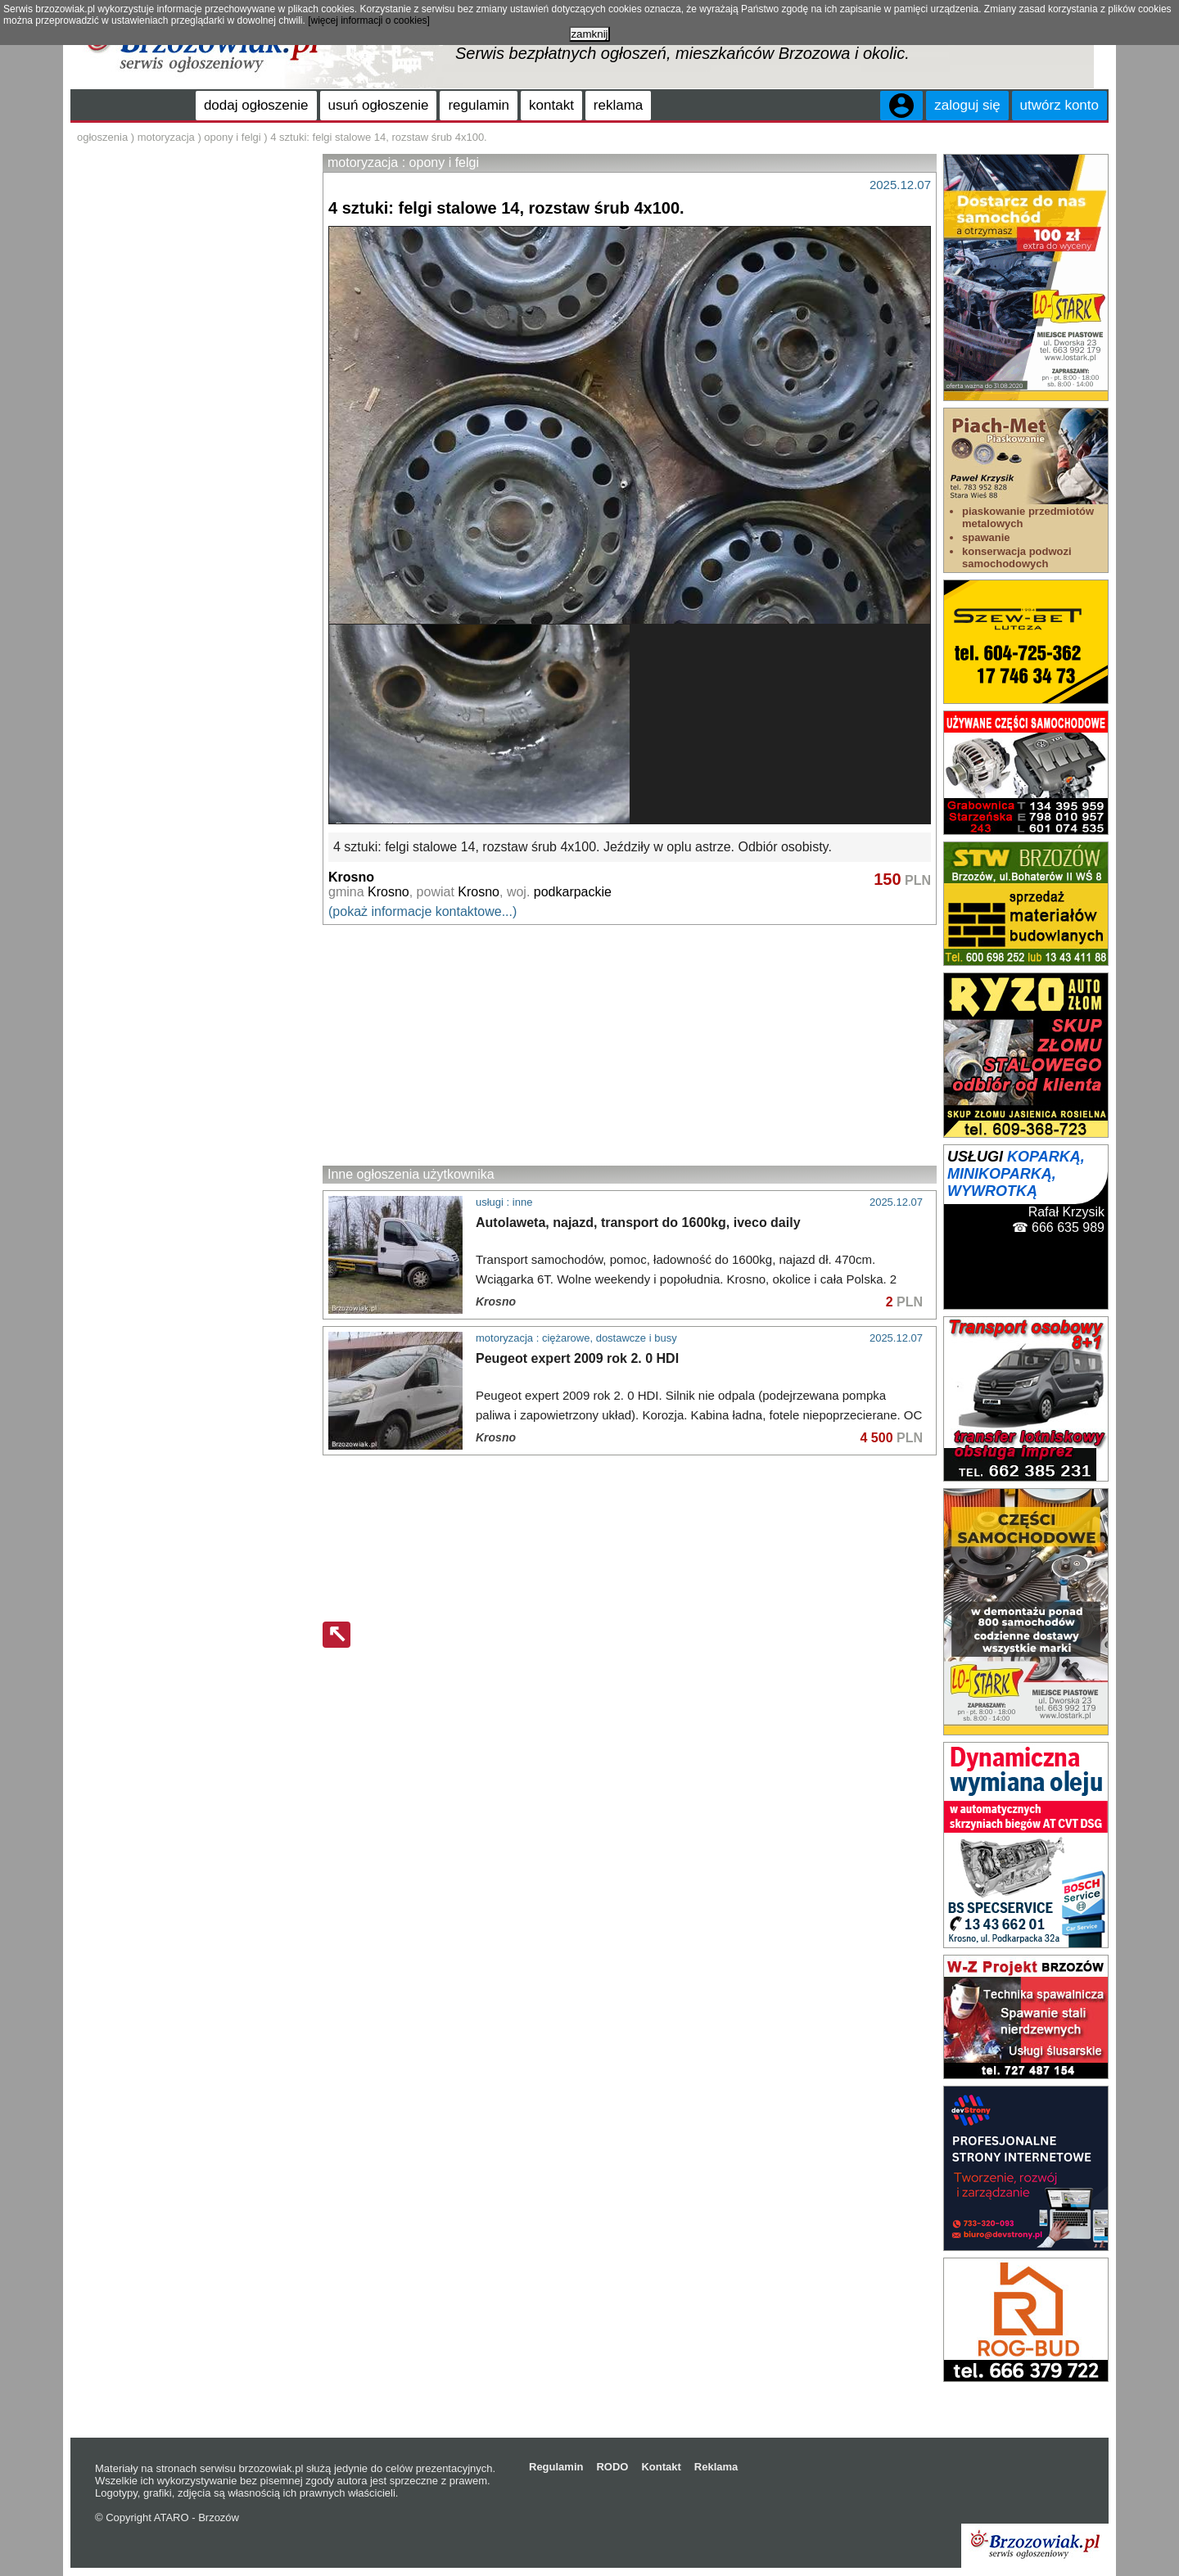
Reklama (716, 2467)
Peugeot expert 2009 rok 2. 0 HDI (577, 1358)
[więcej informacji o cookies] (369, 20)
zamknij (589, 34)
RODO (612, 2467)
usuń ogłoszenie (378, 105)
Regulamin (556, 2467)
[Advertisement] (630, 1044)
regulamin (478, 105)
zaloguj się (967, 105)
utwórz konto (1059, 105)
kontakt (551, 105)
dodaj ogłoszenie (256, 105)
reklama (618, 105)
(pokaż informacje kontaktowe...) (422, 911)
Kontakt (660, 2467)
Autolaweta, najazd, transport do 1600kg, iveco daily (638, 1222)
